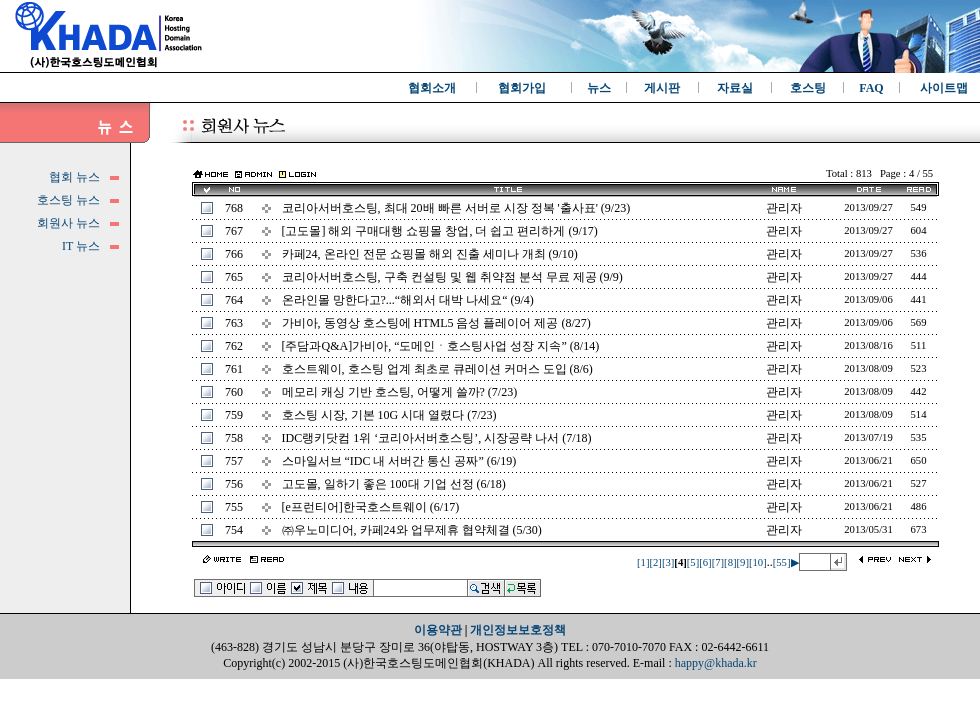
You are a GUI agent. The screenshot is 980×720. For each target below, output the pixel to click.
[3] (668, 562)
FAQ (871, 88)
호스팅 (808, 88)
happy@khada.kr (716, 663)
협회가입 (522, 88)
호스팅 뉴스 (68, 200)
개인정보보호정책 (518, 630)
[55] (782, 562)
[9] (743, 562)
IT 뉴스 (81, 246)
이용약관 (438, 630)
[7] (718, 562)
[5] (693, 562)
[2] (655, 562)
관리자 (784, 208)
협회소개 (432, 88)
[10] (758, 562)
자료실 (735, 88)
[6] (705, 562)
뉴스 (599, 88)
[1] (643, 562)
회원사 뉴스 (68, 223)
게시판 (662, 88)
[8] (730, 562)
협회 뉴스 (74, 177)
